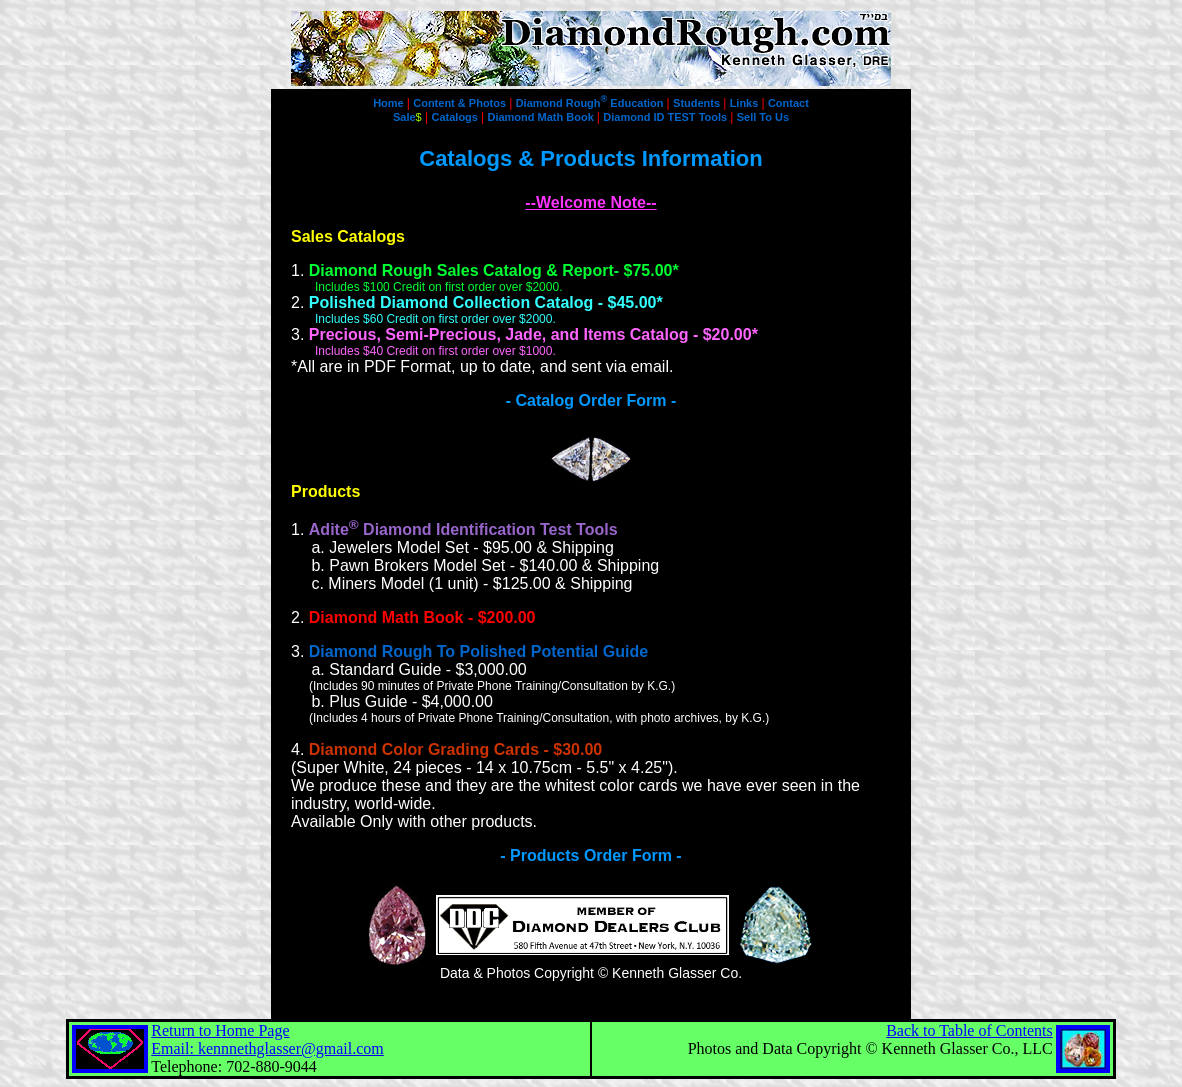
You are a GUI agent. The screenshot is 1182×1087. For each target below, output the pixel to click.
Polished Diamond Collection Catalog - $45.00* (486, 302)
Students (698, 103)
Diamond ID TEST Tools (666, 117)
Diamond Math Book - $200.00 (422, 617)
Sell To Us (763, 117)
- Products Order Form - (590, 855)
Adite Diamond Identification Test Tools (463, 529)
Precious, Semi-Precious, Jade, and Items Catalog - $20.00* (533, 334)
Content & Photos (461, 103)
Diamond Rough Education (591, 103)
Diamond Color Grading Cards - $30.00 (455, 749)
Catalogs (457, 117)
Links (746, 103)
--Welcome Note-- (590, 202)
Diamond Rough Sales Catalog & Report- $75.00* (494, 270)
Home (390, 103)
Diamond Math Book (541, 117)
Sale (407, 117)
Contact (788, 103)
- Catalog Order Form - (591, 400)
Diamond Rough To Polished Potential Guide (478, 651)
